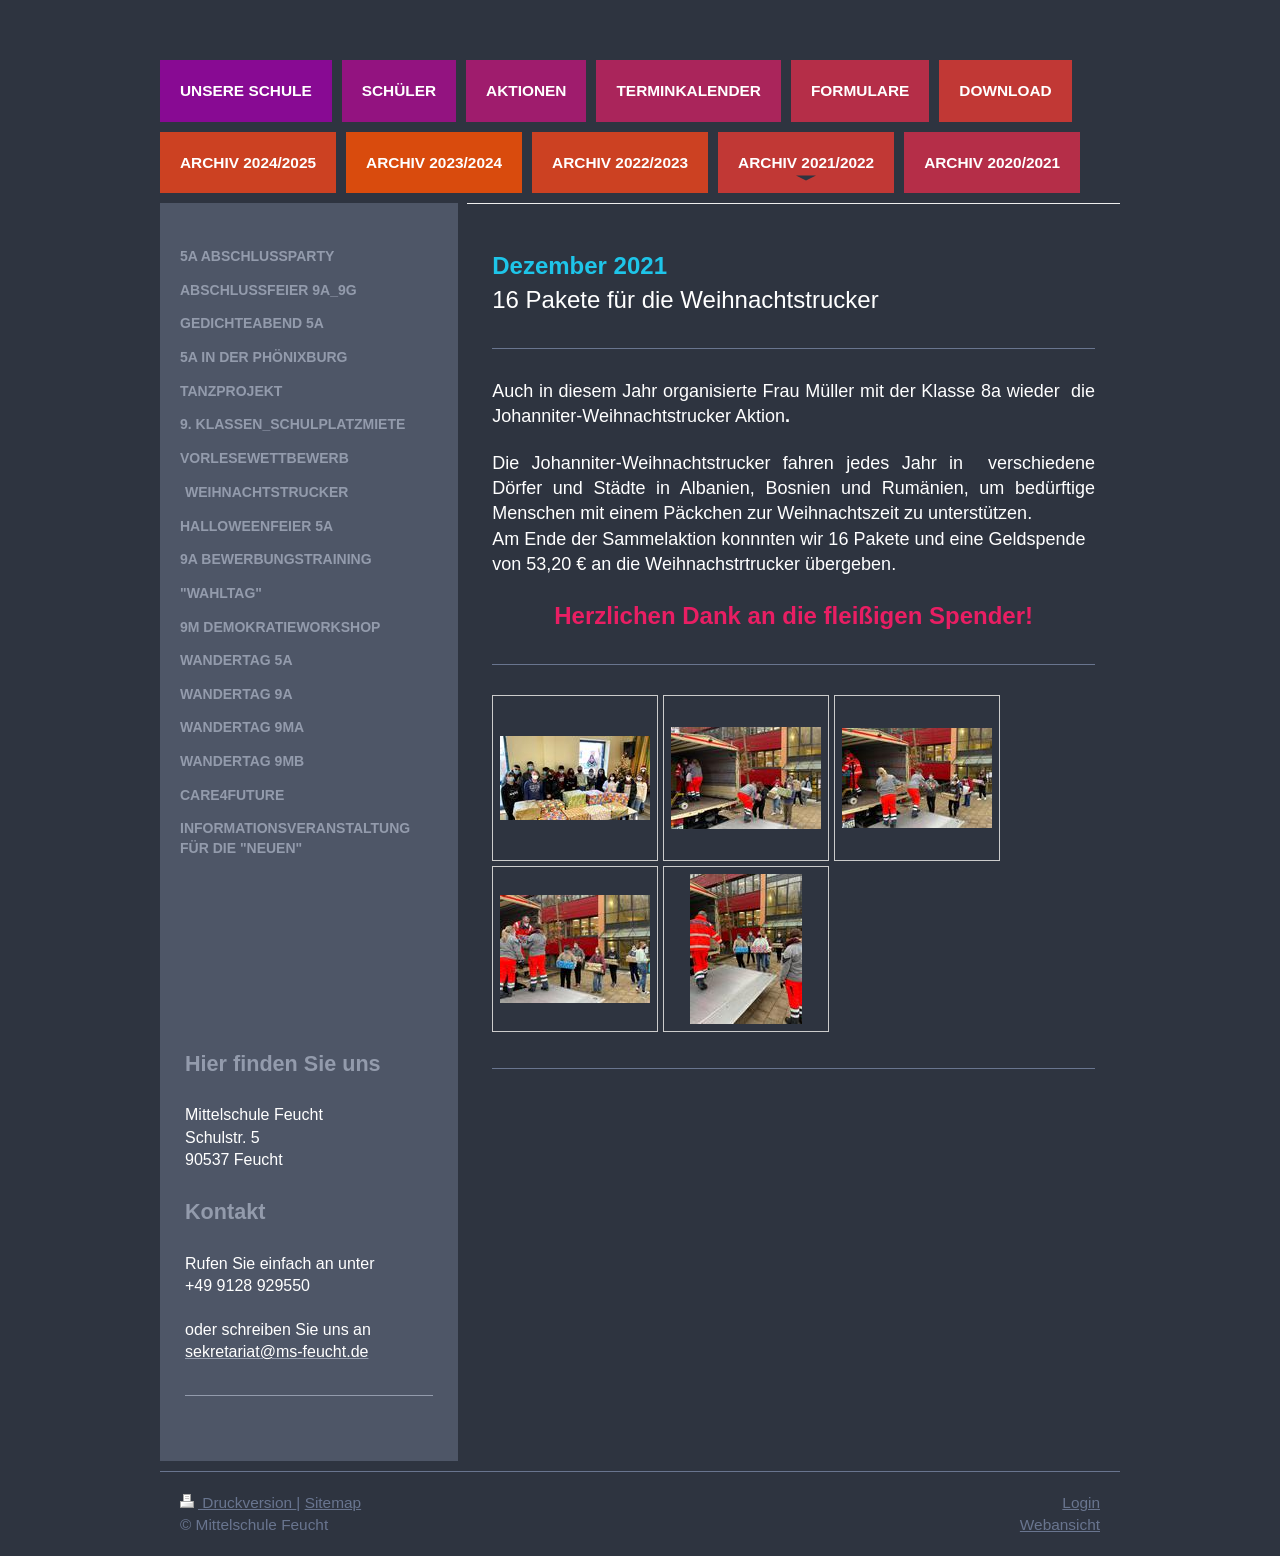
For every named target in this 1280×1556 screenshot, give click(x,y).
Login (1081, 1502)
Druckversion (238, 1502)
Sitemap (333, 1502)
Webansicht (1060, 1524)
